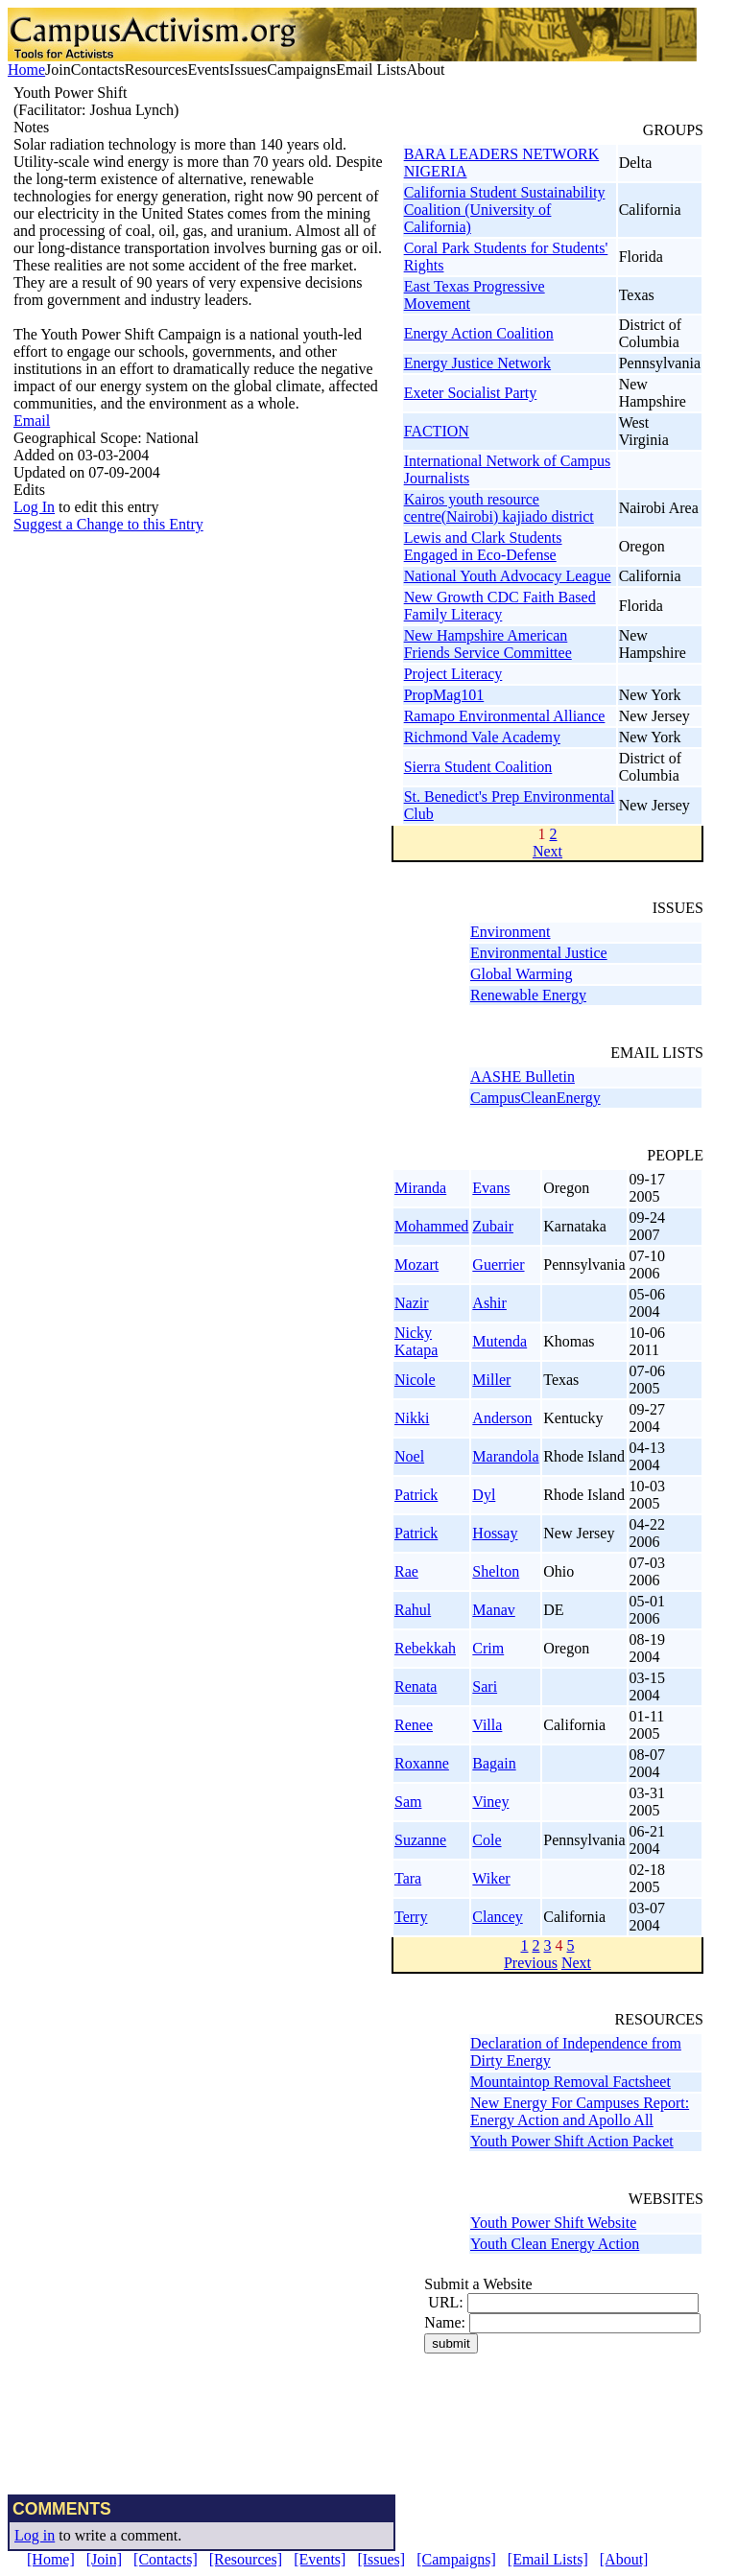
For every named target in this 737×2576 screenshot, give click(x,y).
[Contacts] (165, 2559)
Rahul (412, 1610)
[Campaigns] (456, 2559)
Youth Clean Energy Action (554, 2244)
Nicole (415, 1379)
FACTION (436, 431)
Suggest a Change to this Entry (108, 524)
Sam (407, 1801)
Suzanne (420, 1840)
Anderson (502, 1418)
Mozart (416, 1264)
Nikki (411, 1418)
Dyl (483, 1495)
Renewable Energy (528, 995)
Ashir (489, 1303)
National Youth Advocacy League (507, 576)
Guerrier (498, 1264)
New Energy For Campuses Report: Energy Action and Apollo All (579, 2111)
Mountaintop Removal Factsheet (570, 2081)
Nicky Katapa (416, 1341)
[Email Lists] (548, 2559)
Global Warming (521, 974)
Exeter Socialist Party (470, 393)
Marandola (505, 1456)
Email (31, 420)
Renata (415, 1686)
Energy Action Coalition (479, 333)
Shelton (495, 1571)
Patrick (416, 1495)
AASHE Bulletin (522, 1076)
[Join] (104, 2559)
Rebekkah (425, 1648)
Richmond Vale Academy (482, 737)
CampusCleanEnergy (535, 1097)
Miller (491, 1379)
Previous (531, 1963)
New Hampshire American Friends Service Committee (488, 644)
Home (26, 69)
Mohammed (431, 1226)
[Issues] (381, 2559)
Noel (409, 1456)
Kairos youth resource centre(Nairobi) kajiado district (499, 508)
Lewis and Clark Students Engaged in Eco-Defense (483, 546)
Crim (488, 1648)
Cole (486, 1840)
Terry (410, 1917)
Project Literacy (453, 674)
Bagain (493, 1763)
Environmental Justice (538, 953)
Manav (493, 1610)
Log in (34, 2535)
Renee (413, 1725)
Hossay (494, 1533)
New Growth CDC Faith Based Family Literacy (500, 605)
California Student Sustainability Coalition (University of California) (505, 209)
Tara (407, 1878)
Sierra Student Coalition (478, 767)
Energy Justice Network (477, 363)
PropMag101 (444, 695)
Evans (491, 1188)
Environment (510, 932)
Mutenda (499, 1341)
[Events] (319, 2559)
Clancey (497, 1917)
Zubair (492, 1226)
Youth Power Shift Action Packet (572, 2141)
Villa (487, 1725)
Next (547, 851)
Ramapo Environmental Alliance (505, 716)
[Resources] (245, 2559)
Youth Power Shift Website (553, 2222)
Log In (34, 507)
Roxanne (421, 1763)
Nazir (411, 1303)
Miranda (420, 1188)
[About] (624, 2559)
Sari (484, 1686)
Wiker (491, 1878)
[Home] (51, 2559)
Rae (406, 1571)
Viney (490, 1801)
